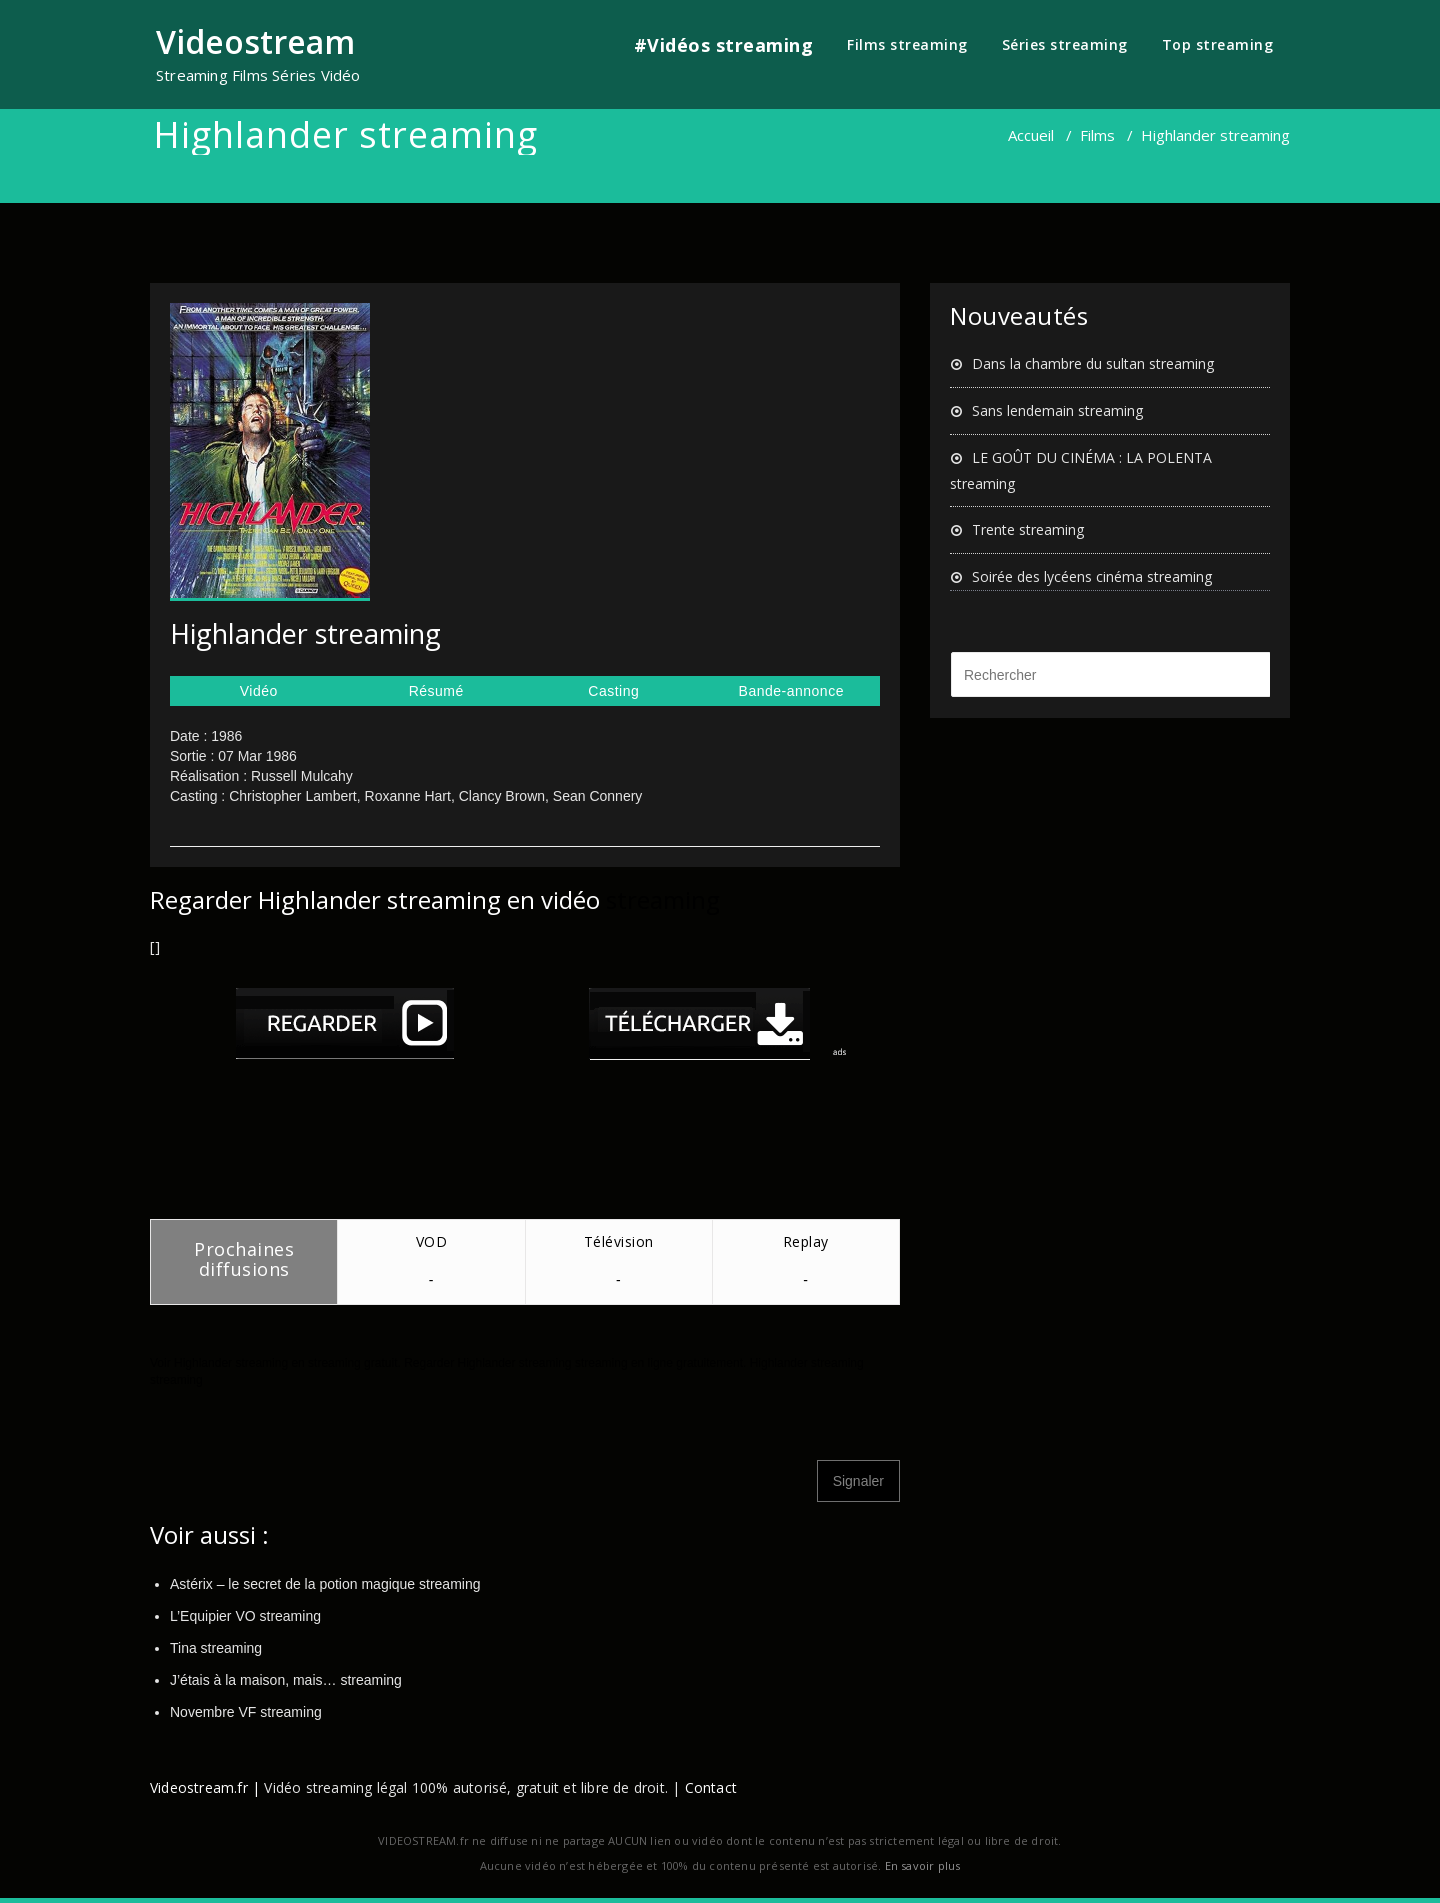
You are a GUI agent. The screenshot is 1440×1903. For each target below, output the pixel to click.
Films (1097, 135)
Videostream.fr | (205, 1787)
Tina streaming (216, 1648)
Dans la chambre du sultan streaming (1093, 363)
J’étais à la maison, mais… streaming (286, 1680)
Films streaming (907, 44)
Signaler (858, 1481)
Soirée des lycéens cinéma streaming (1092, 576)
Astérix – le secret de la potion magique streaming (325, 1584)
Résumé (436, 691)
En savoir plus (923, 1865)
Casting (613, 691)
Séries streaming (1065, 44)
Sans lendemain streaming (1057, 410)
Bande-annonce (791, 691)
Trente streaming (1028, 529)
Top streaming (1218, 44)
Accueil (1031, 135)
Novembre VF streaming (246, 1712)
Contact (711, 1787)
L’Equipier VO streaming (245, 1616)
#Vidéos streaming (724, 45)
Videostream (255, 41)
